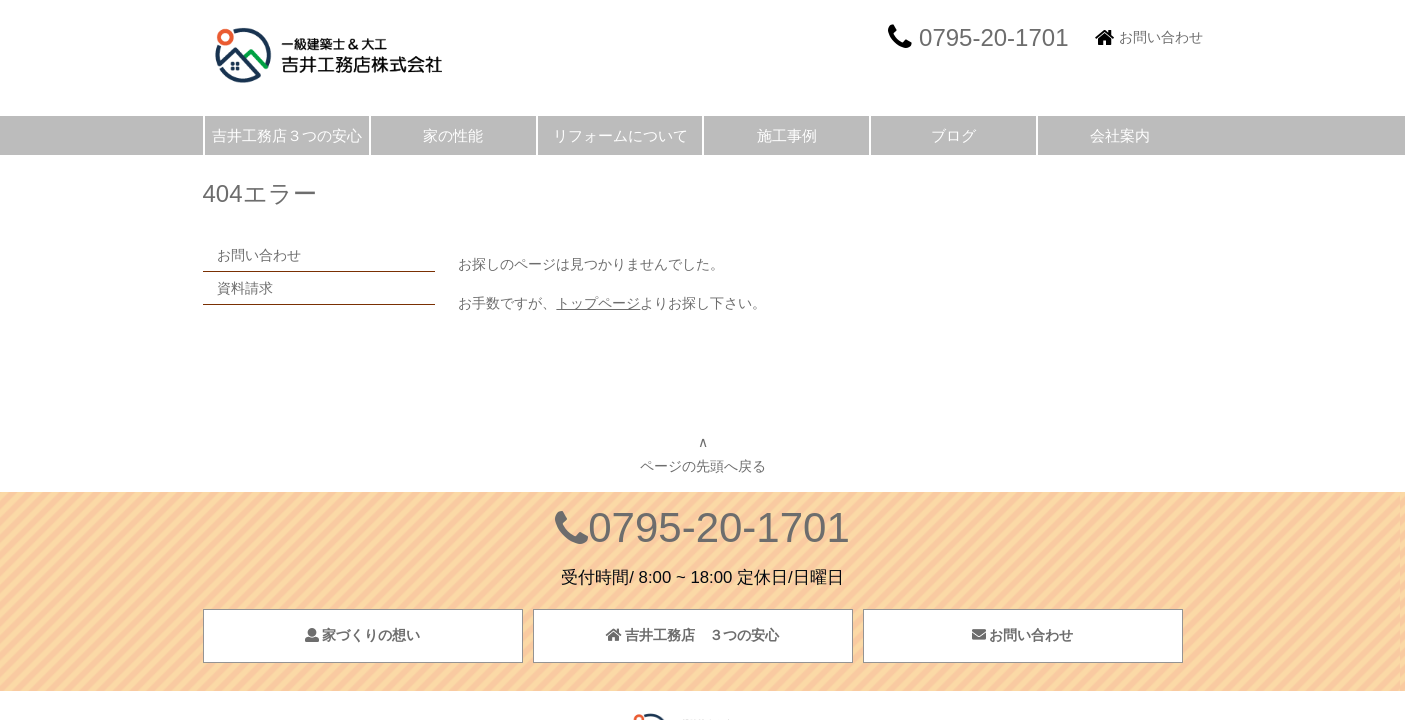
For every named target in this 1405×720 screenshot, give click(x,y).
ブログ (953, 135)
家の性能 (453, 135)
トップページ (598, 303)
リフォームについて (620, 135)
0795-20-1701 (719, 527)
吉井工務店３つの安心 (287, 135)
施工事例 (787, 135)
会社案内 (1120, 135)
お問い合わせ (1161, 37)
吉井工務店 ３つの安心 (693, 635)
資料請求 (245, 288)
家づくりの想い (363, 635)
